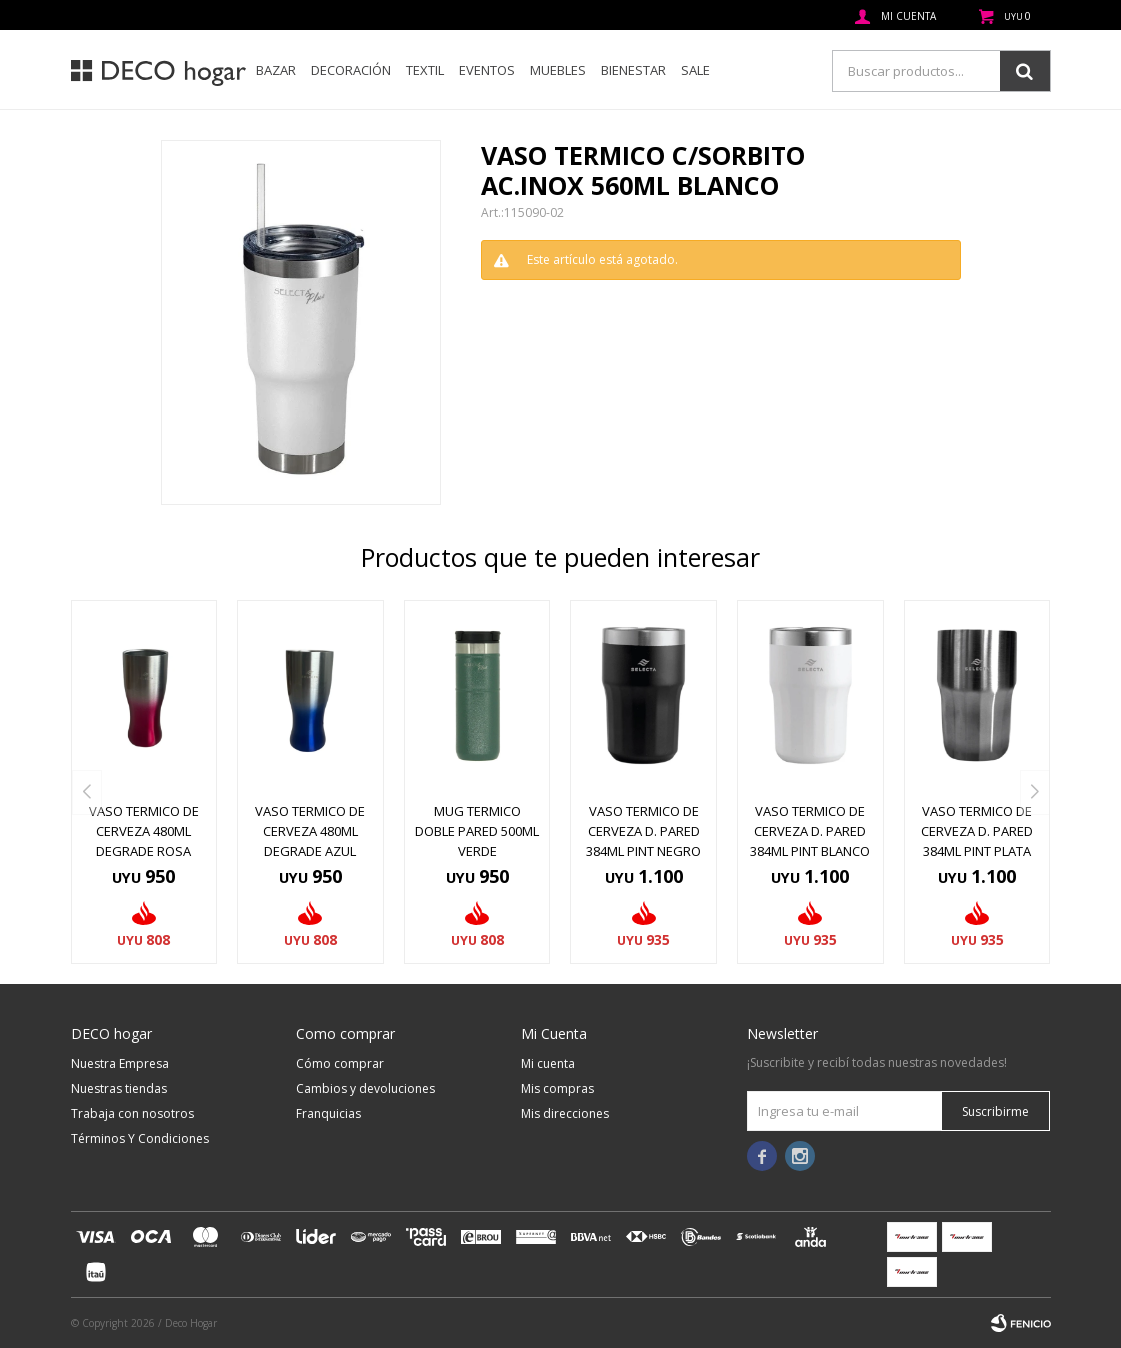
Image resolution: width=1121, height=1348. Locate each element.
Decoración (351, 70)
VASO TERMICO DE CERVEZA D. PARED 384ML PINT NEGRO (643, 831)
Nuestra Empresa (120, 1063)
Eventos (487, 70)
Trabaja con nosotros (132, 1113)
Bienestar (633, 70)
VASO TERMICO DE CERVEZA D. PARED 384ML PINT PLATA (977, 831)
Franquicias (328, 1113)
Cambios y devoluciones (365, 1088)
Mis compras (557, 1088)
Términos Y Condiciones (140, 1138)
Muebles (558, 70)
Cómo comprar (340, 1063)
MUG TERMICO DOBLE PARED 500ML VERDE (477, 831)
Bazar (276, 70)
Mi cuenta (548, 1063)
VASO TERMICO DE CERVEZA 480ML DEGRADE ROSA (144, 831)
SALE (695, 70)
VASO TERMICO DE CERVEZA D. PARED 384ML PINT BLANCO (810, 831)
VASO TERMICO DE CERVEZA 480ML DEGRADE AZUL (310, 831)
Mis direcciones (565, 1113)
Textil (425, 70)
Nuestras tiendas (119, 1088)
